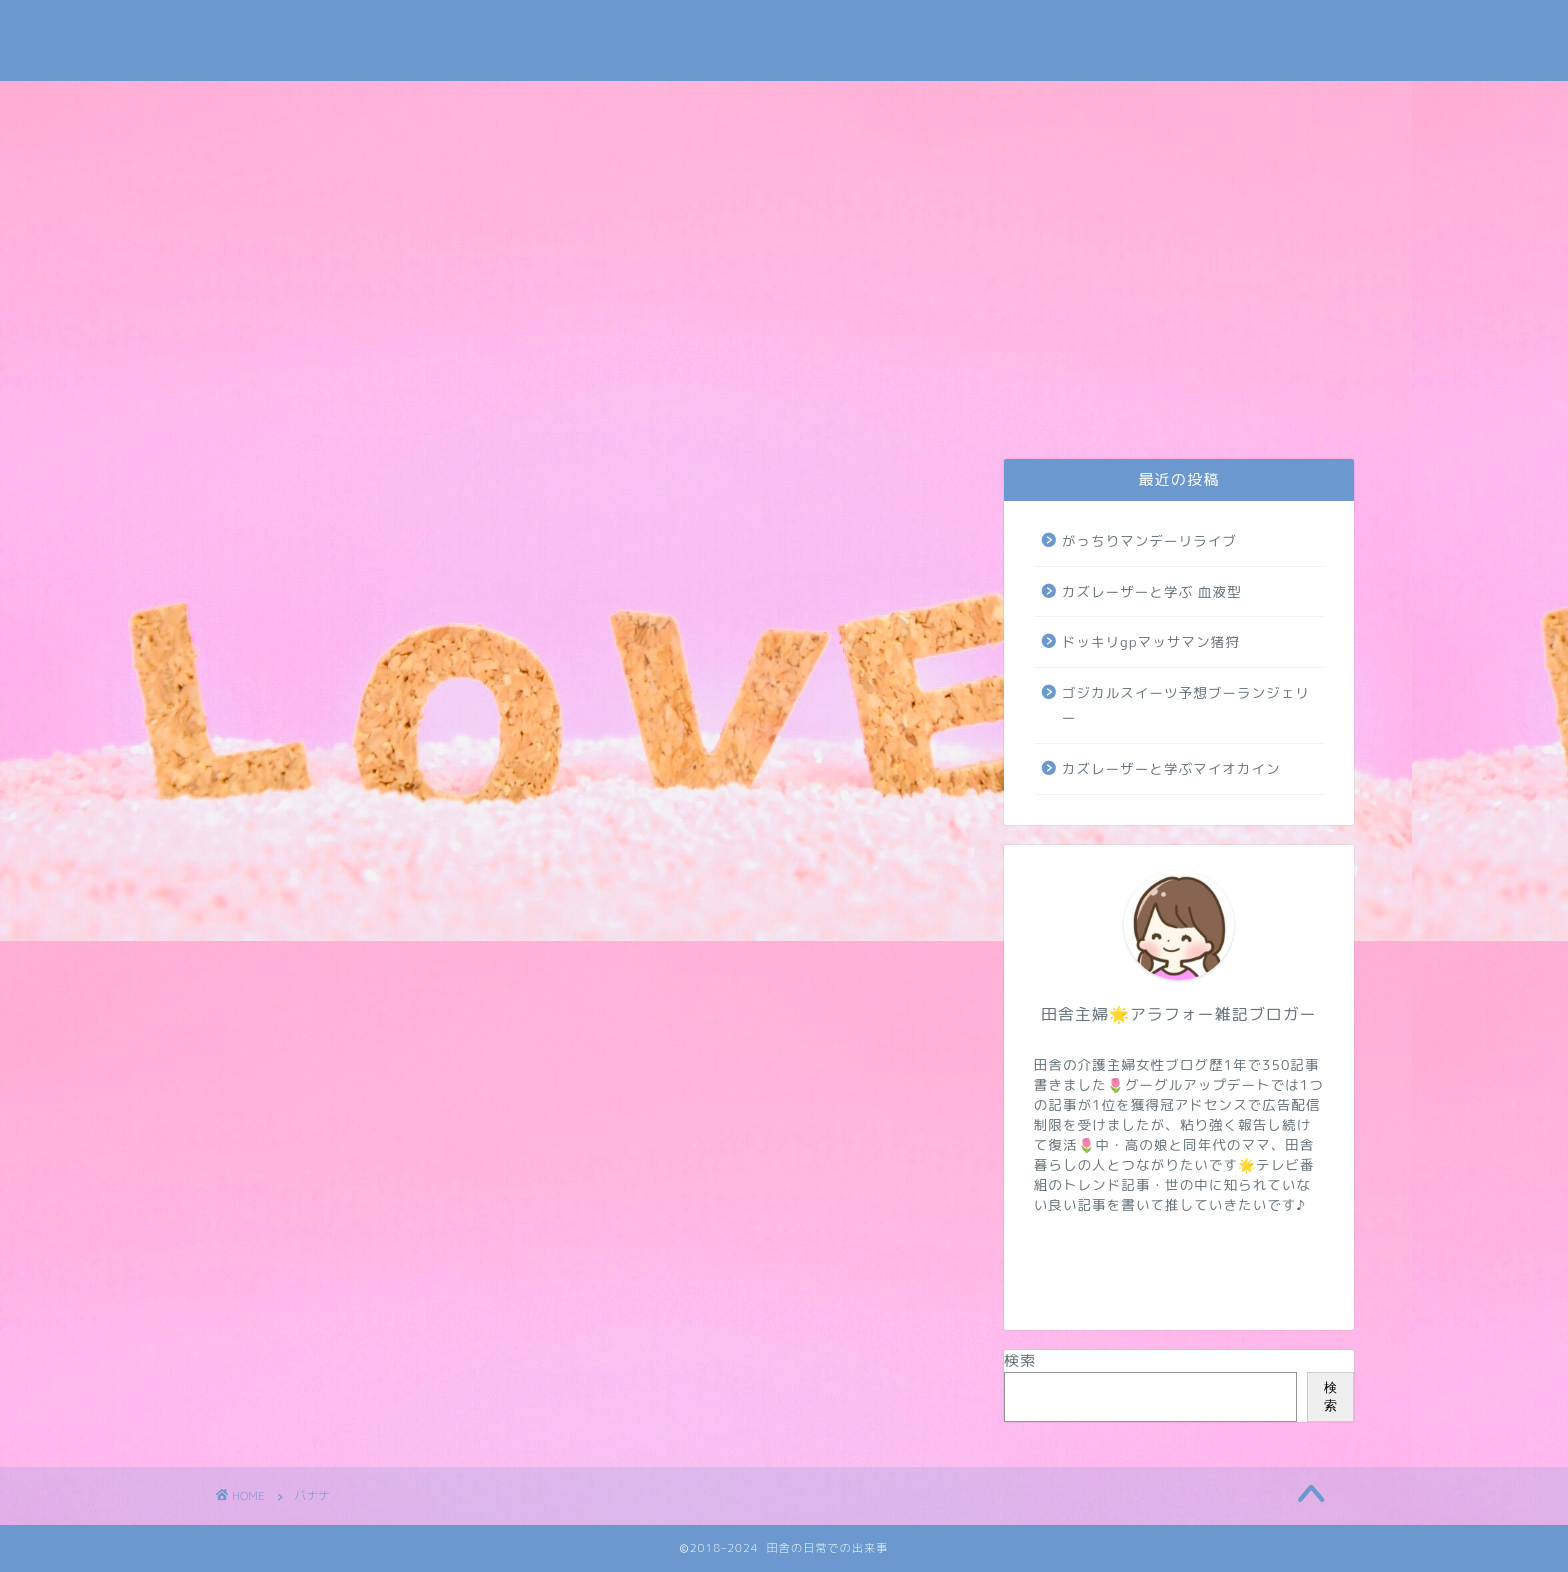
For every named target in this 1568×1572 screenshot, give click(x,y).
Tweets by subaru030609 (1188, 33)
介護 (709, 407)
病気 (1137, 407)
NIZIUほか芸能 (991, 407)
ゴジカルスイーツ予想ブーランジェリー (1186, 705)
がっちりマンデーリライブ (1149, 540)
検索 (1020, 1360)
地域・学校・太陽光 (1280, 413)
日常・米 (565, 407)
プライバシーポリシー (421, 413)
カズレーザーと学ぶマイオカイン (1171, 768)
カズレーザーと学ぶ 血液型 (1152, 591)
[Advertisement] (784, 231)
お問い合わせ (283, 413)
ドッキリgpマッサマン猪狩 (1151, 641)
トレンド (845, 407)
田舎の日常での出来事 (784, 40)
